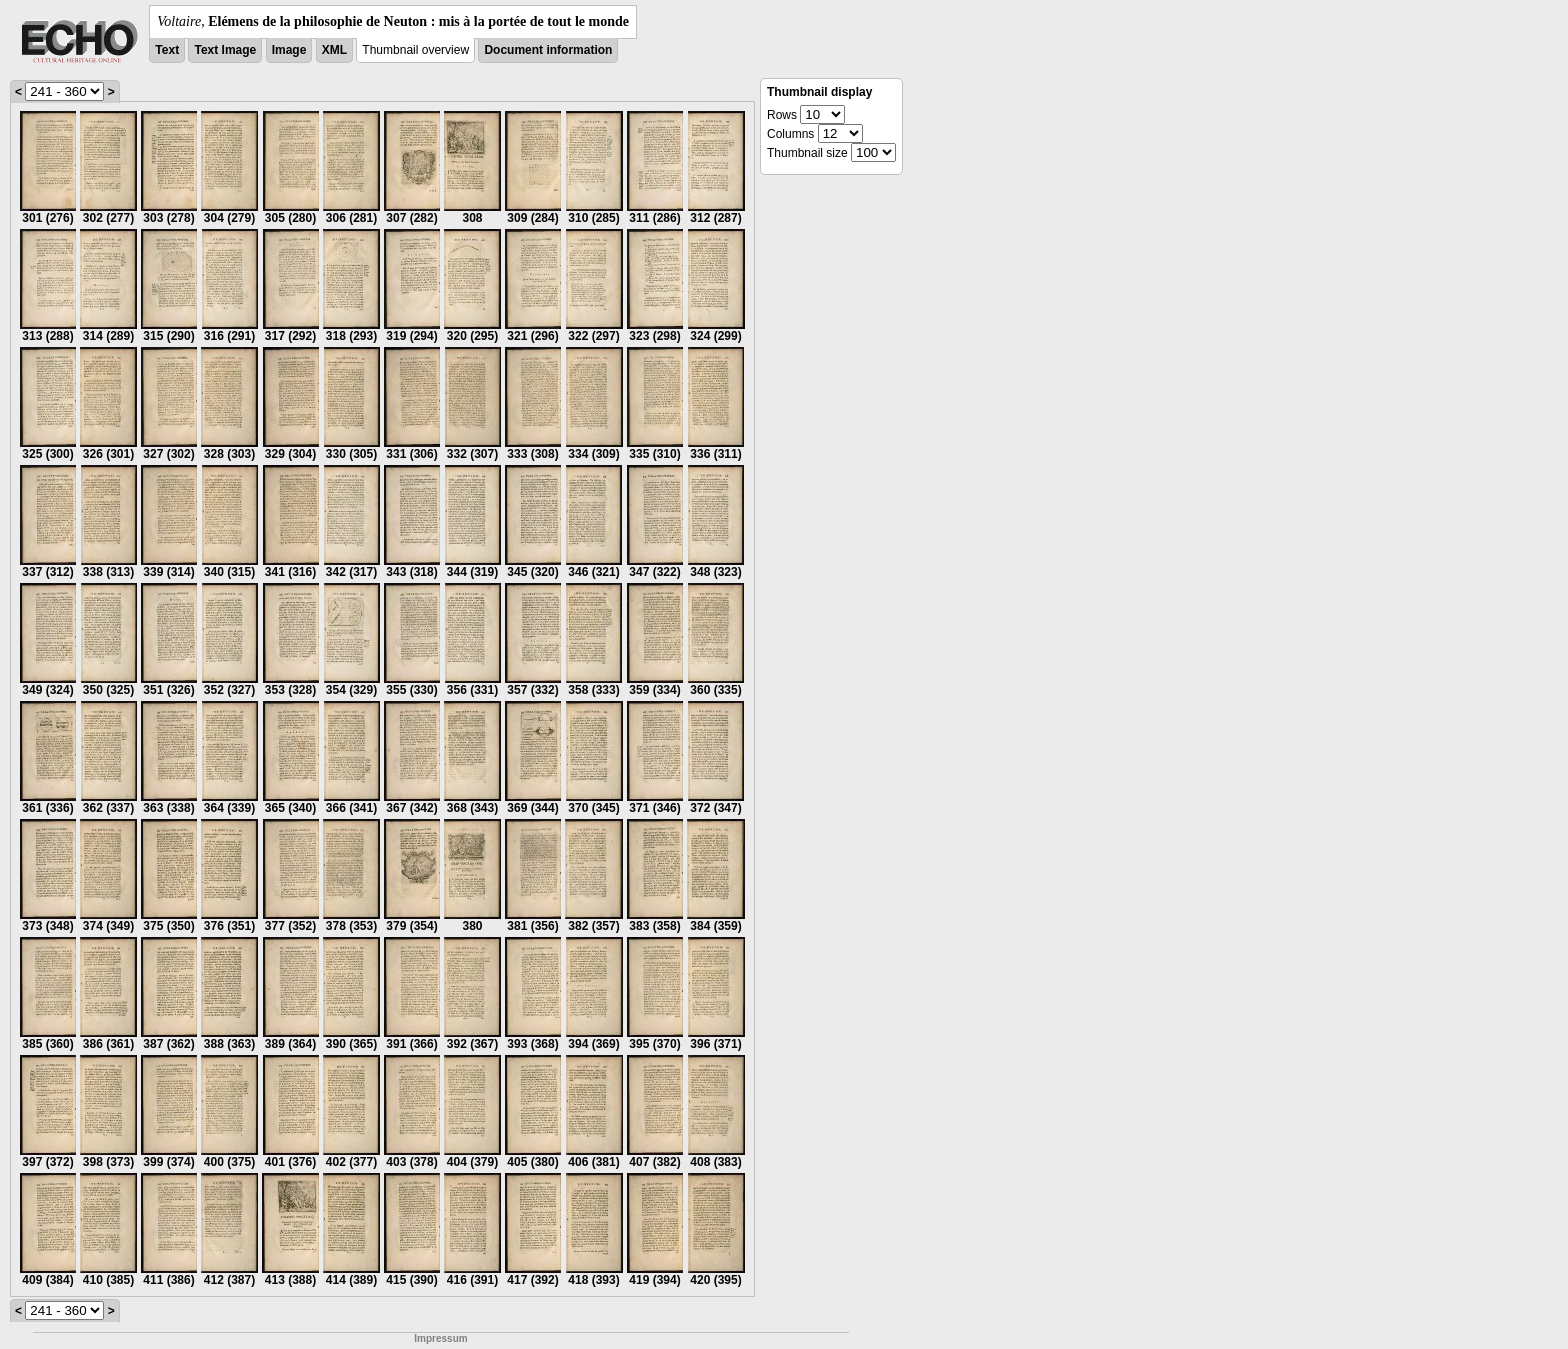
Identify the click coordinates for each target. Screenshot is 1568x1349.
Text (167, 50)
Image (289, 50)
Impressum (440, 1338)
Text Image (225, 50)
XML (334, 50)
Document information (548, 50)
